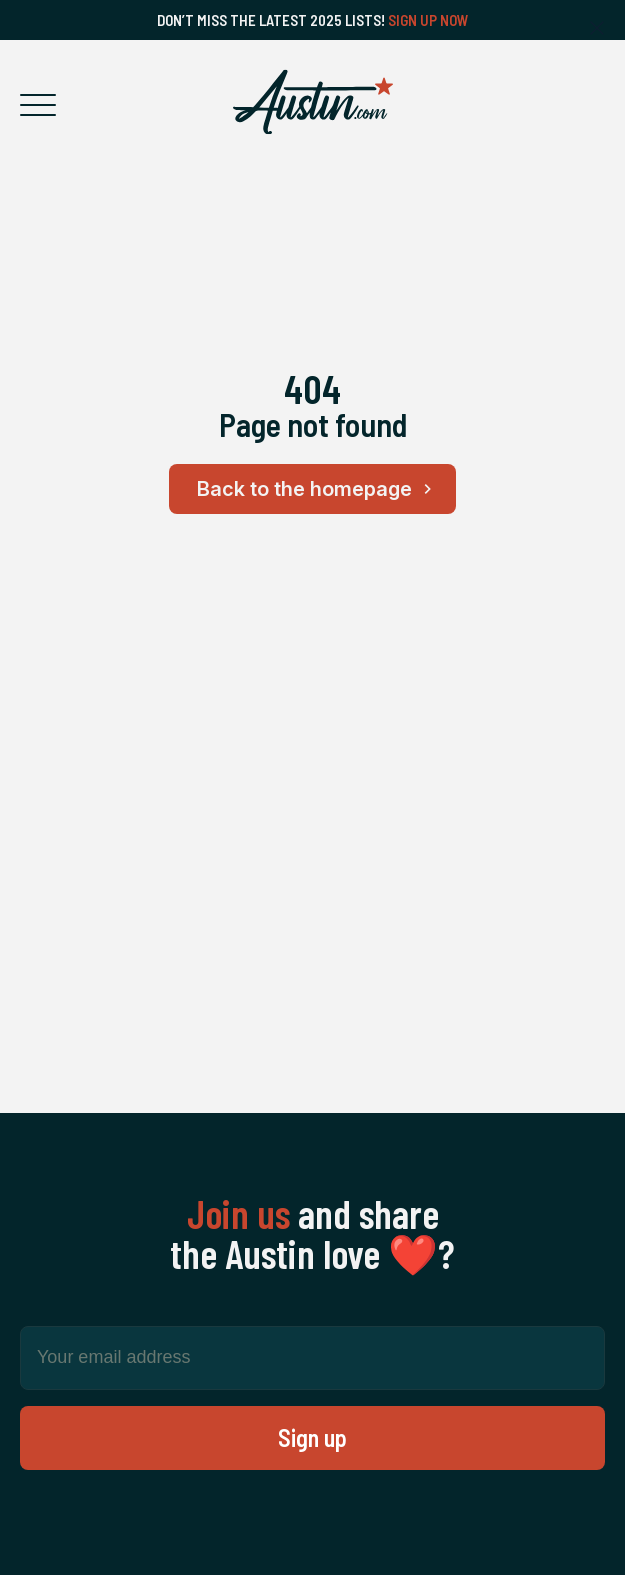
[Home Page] (313, 102)
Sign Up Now (428, 20)
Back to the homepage (317, 489)
